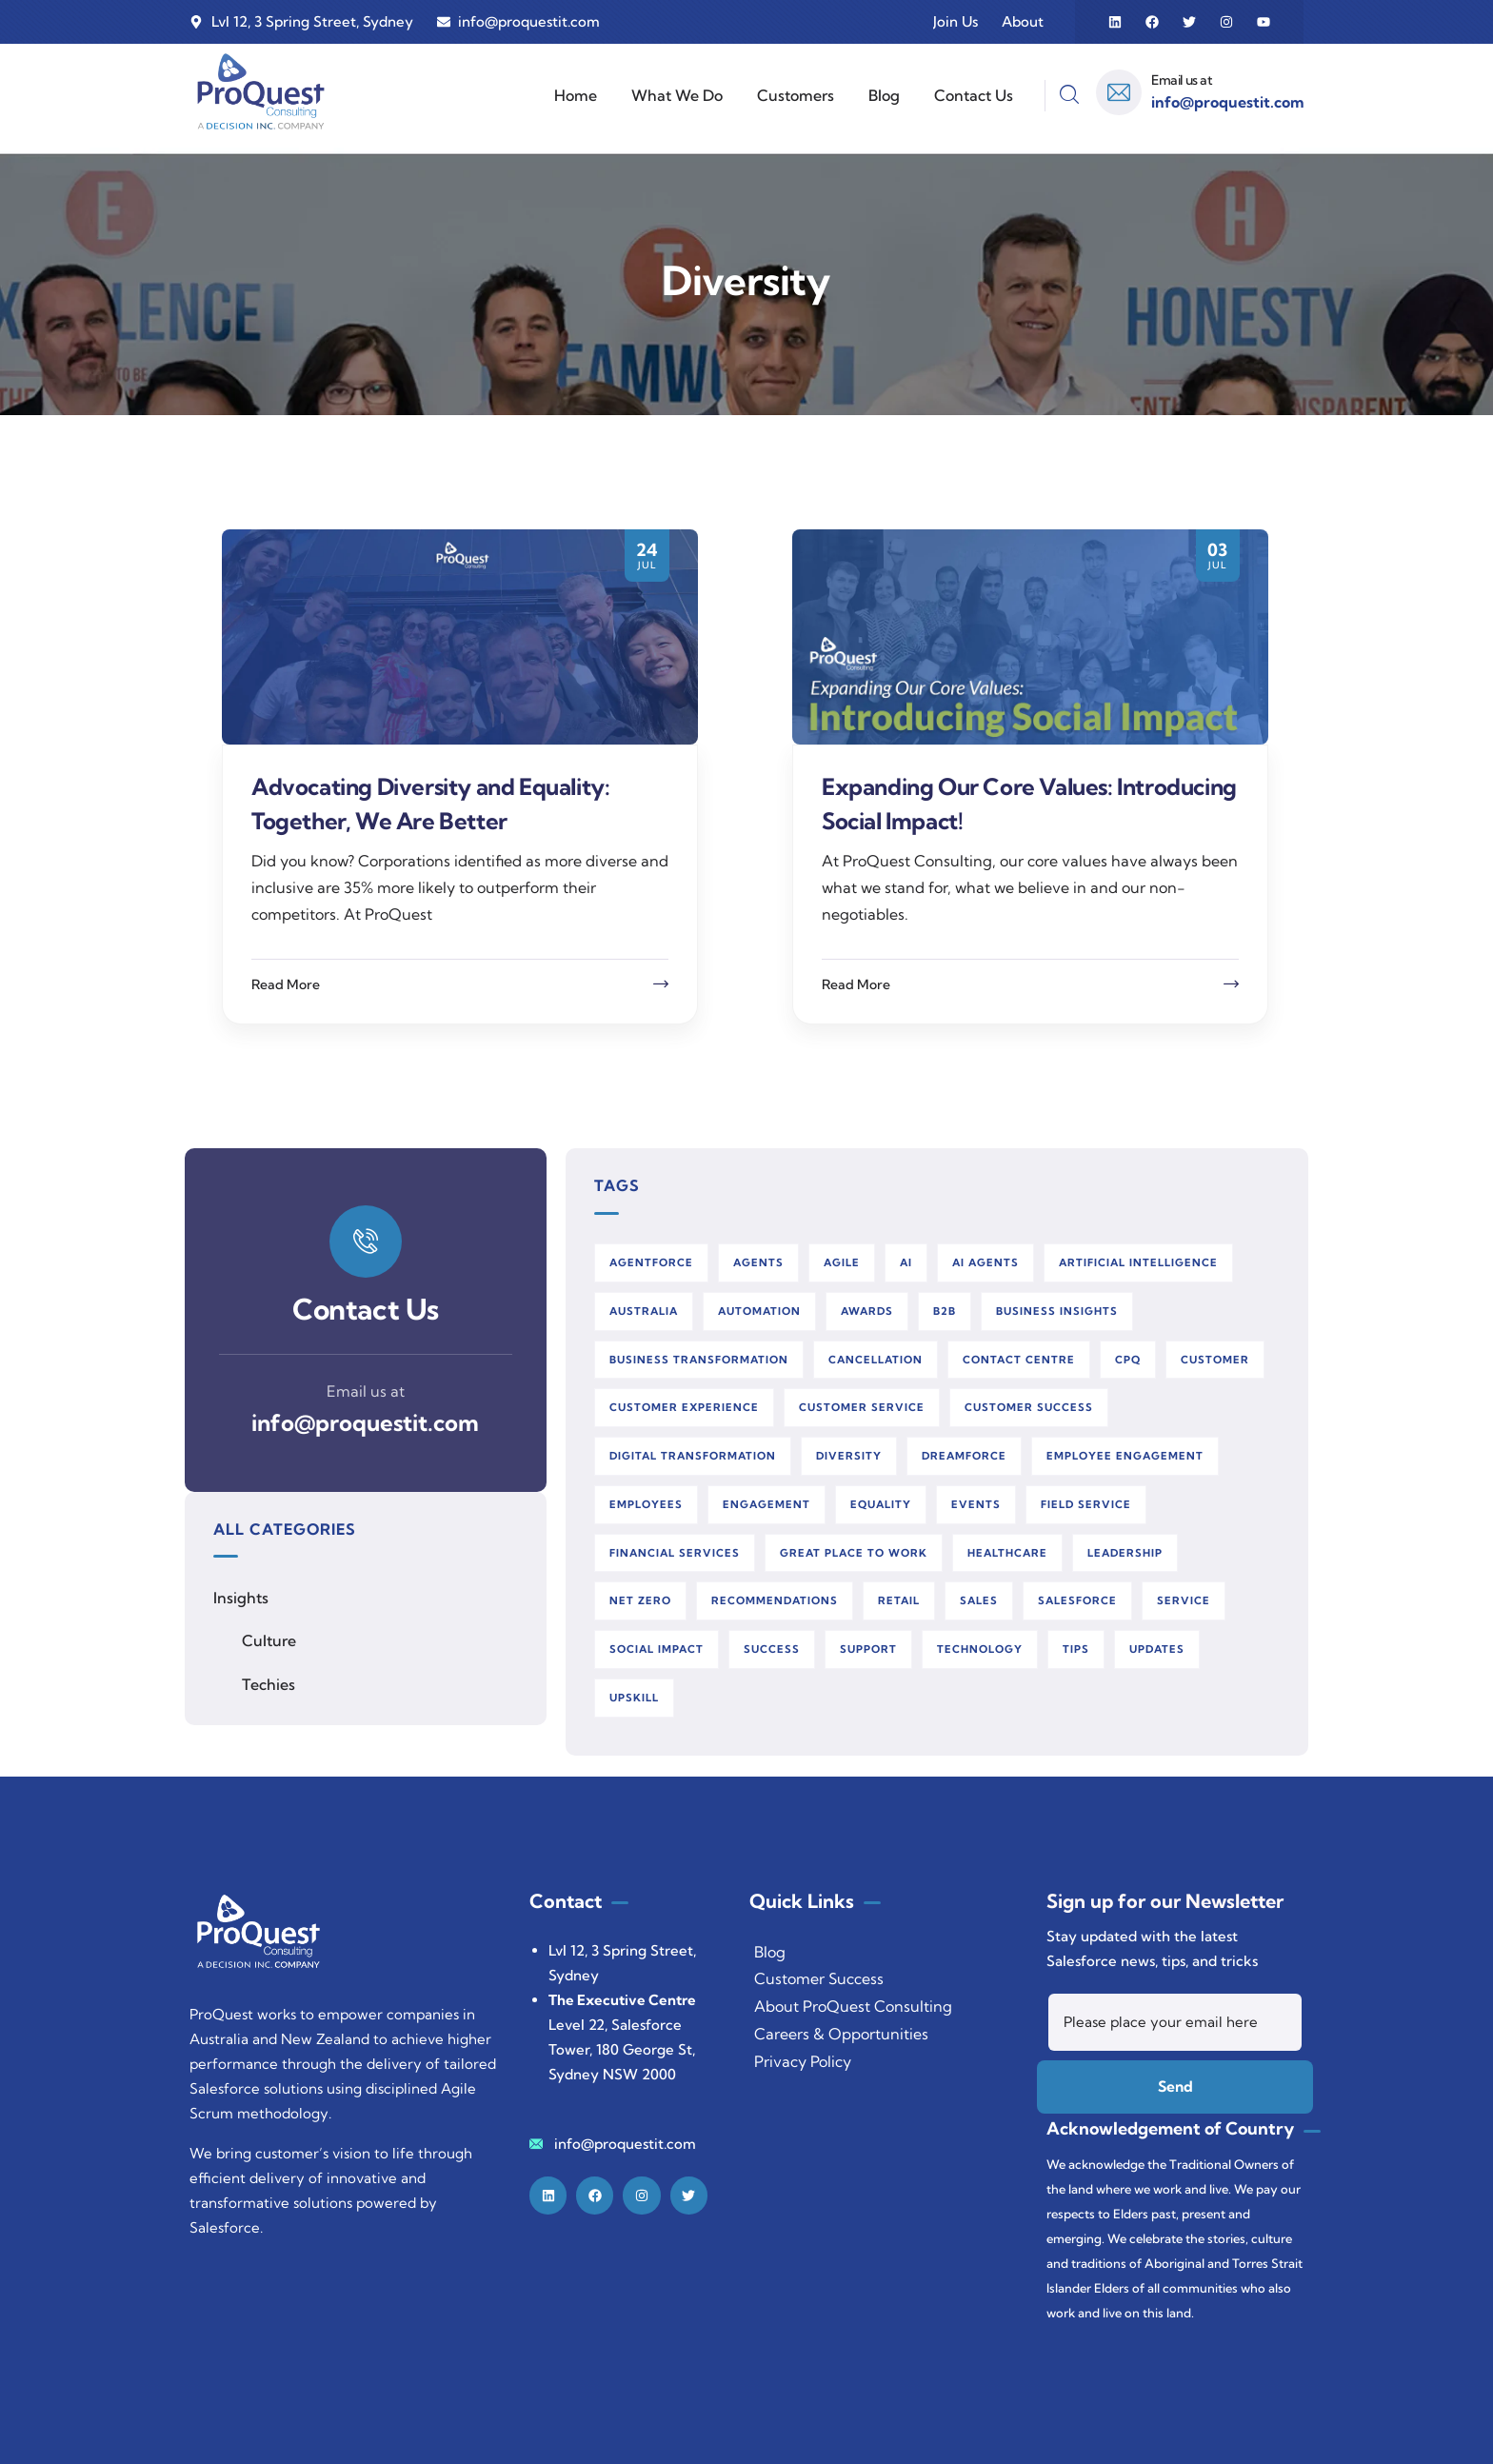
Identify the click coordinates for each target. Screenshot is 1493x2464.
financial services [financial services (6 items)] (674, 1553)
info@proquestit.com (365, 1422)
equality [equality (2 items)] (880, 1504)
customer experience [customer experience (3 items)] (684, 1407)
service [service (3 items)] (1183, 1600)
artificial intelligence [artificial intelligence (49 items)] (1138, 1262)
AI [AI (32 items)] (906, 1262)
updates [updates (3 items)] (1156, 1649)
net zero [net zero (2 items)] (640, 1600)
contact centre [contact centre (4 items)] (1019, 1359)
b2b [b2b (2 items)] (944, 1311)
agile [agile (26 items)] (842, 1262)
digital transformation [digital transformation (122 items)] (692, 1455)
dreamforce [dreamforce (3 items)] (964, 1455)
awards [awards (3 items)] (867, 1311)
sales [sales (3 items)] (979, 1600)
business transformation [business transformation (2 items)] (698, 1359)
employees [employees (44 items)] (646, 1504)
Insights (241, 1597)
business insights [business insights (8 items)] (1057, 1311)
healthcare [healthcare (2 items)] (1007, 1553)
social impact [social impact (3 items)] (656, 1649)
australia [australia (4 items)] (643, 1311)
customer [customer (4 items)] (1215, 1359)
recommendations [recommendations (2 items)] (774, 1600)
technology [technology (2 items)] (980, 1649)
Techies (268, 1684)
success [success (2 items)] (772, 1649)
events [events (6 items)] (976, 1504)
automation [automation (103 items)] (759, 1311)
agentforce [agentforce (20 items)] (651, 1262)
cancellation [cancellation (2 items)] (875, 1359)
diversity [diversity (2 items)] (849, 1455)
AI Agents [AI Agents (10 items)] (985, 1262)
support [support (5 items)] (868, 1649)
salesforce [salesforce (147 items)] (1077, 1600)
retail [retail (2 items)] (899, 1600)
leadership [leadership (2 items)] (1125, 1553)
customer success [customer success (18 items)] (1029, 1407)
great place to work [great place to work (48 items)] (853, 1553)
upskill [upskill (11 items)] (634, 1697)
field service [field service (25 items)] (1086, 1504)
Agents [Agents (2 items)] (758, 1262)
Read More (285, 984)
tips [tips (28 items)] (1076, 1649)
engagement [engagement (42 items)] (766, 1504)
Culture (269, 1640)
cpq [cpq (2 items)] (1128, 1359)
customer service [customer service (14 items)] (862, 1407)
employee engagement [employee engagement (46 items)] (1125, 1455)
